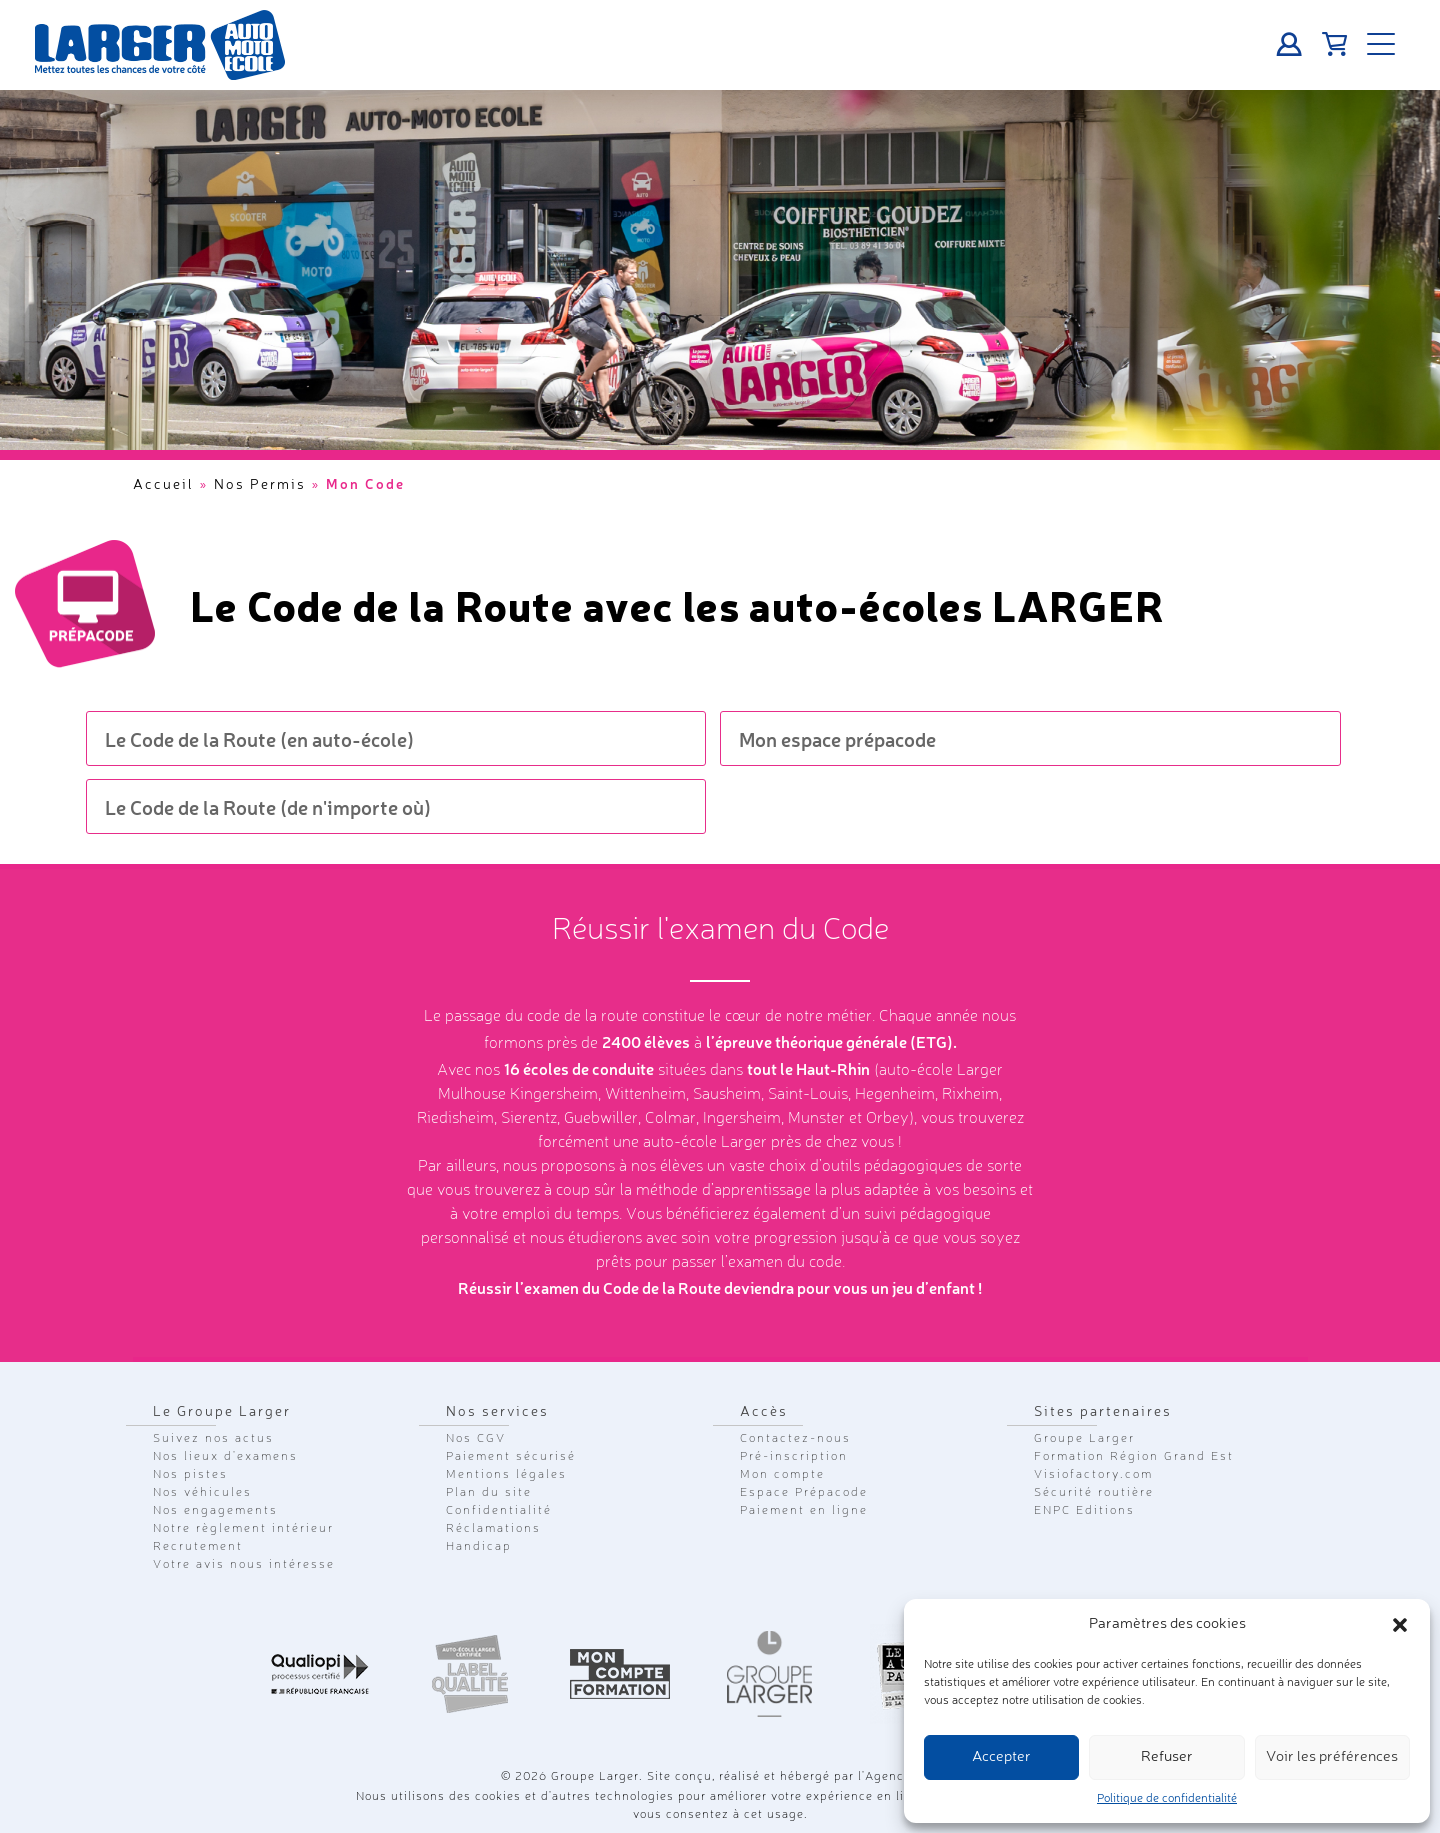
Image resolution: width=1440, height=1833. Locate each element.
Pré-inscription (794, 1457)
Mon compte (782, 1475)
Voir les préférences (1332, 1757)
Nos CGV (476, 1439)
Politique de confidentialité (1167, 1799)
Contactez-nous (795, 1439)
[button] (1400, 1625)
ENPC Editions (1084, 1511)
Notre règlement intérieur (243, 1529)
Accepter (1001, 1757)
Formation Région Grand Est (1134, 1457)
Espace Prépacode (804, 1493)
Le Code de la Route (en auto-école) (259, 738)
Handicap (479, 1547)
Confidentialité (499, 1511)
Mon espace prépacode (837, 738)
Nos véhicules (202, 1493)
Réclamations (493, 1529)
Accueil (163, 485)
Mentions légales (506, 1475)
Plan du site (489, 1493)
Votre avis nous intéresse (244, 1565)
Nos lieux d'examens (225, 1457)
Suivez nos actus (213, 1439)
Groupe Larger (1084, 1439)
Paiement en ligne (804, 1511)
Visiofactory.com (1093, 1475)
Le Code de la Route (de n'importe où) (268, 806)
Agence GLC (902, 1777)
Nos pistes (190, 1475)
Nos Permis (260, 485)
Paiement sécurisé (511, 1457)
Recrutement (198, 1547)
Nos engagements (215, 1511)
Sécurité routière (1094, 1493)
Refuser (1167, 1757)
